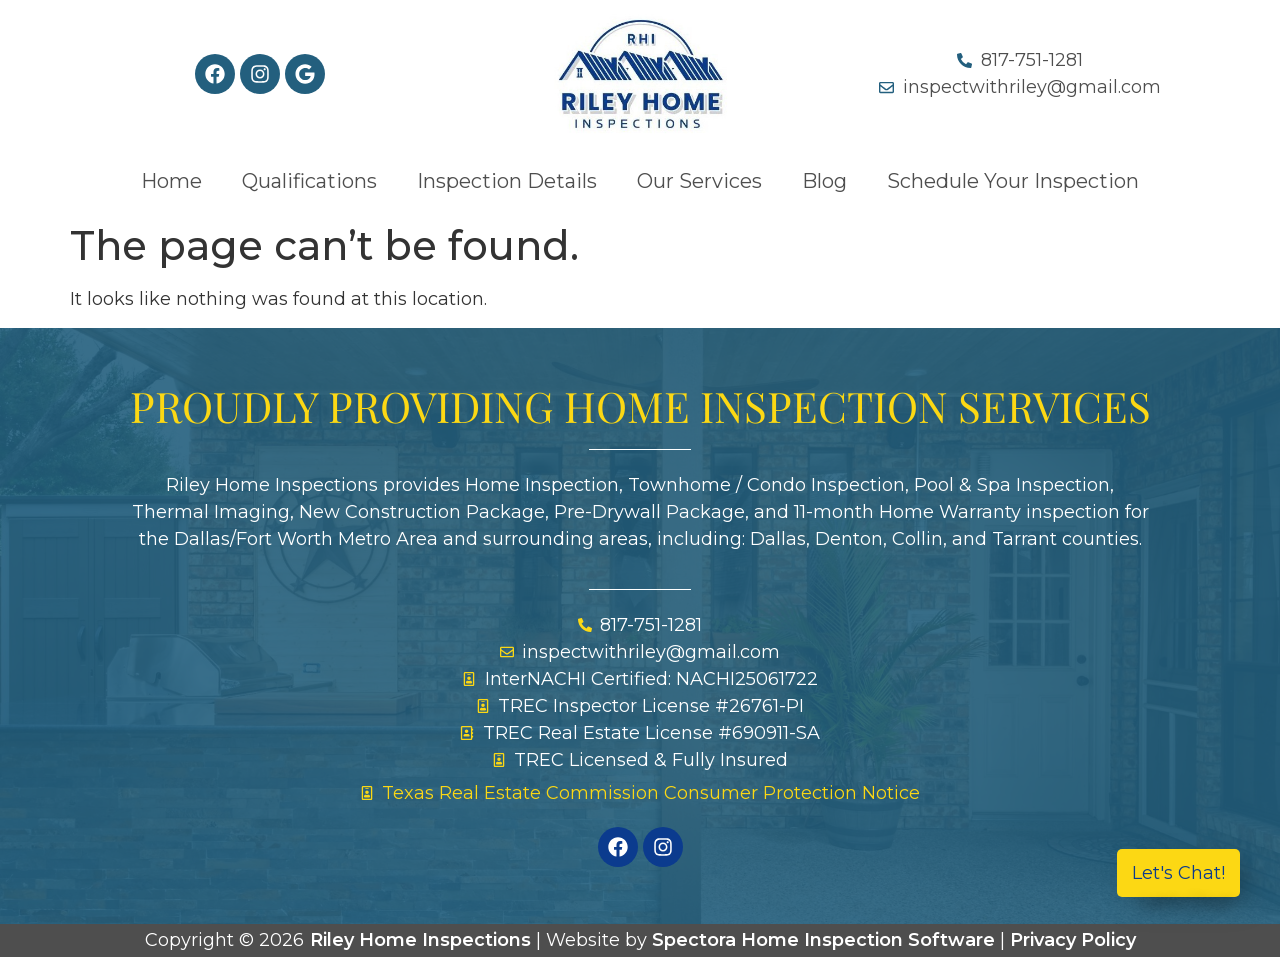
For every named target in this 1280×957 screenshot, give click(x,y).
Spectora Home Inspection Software (823, 940)
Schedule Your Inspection (1013, 181)
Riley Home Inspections (420, 940)
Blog (824, 181)
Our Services (699, 181)
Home (171, 181)
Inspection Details (507, 181)
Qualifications (309, 181)
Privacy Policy (1073, 940)
